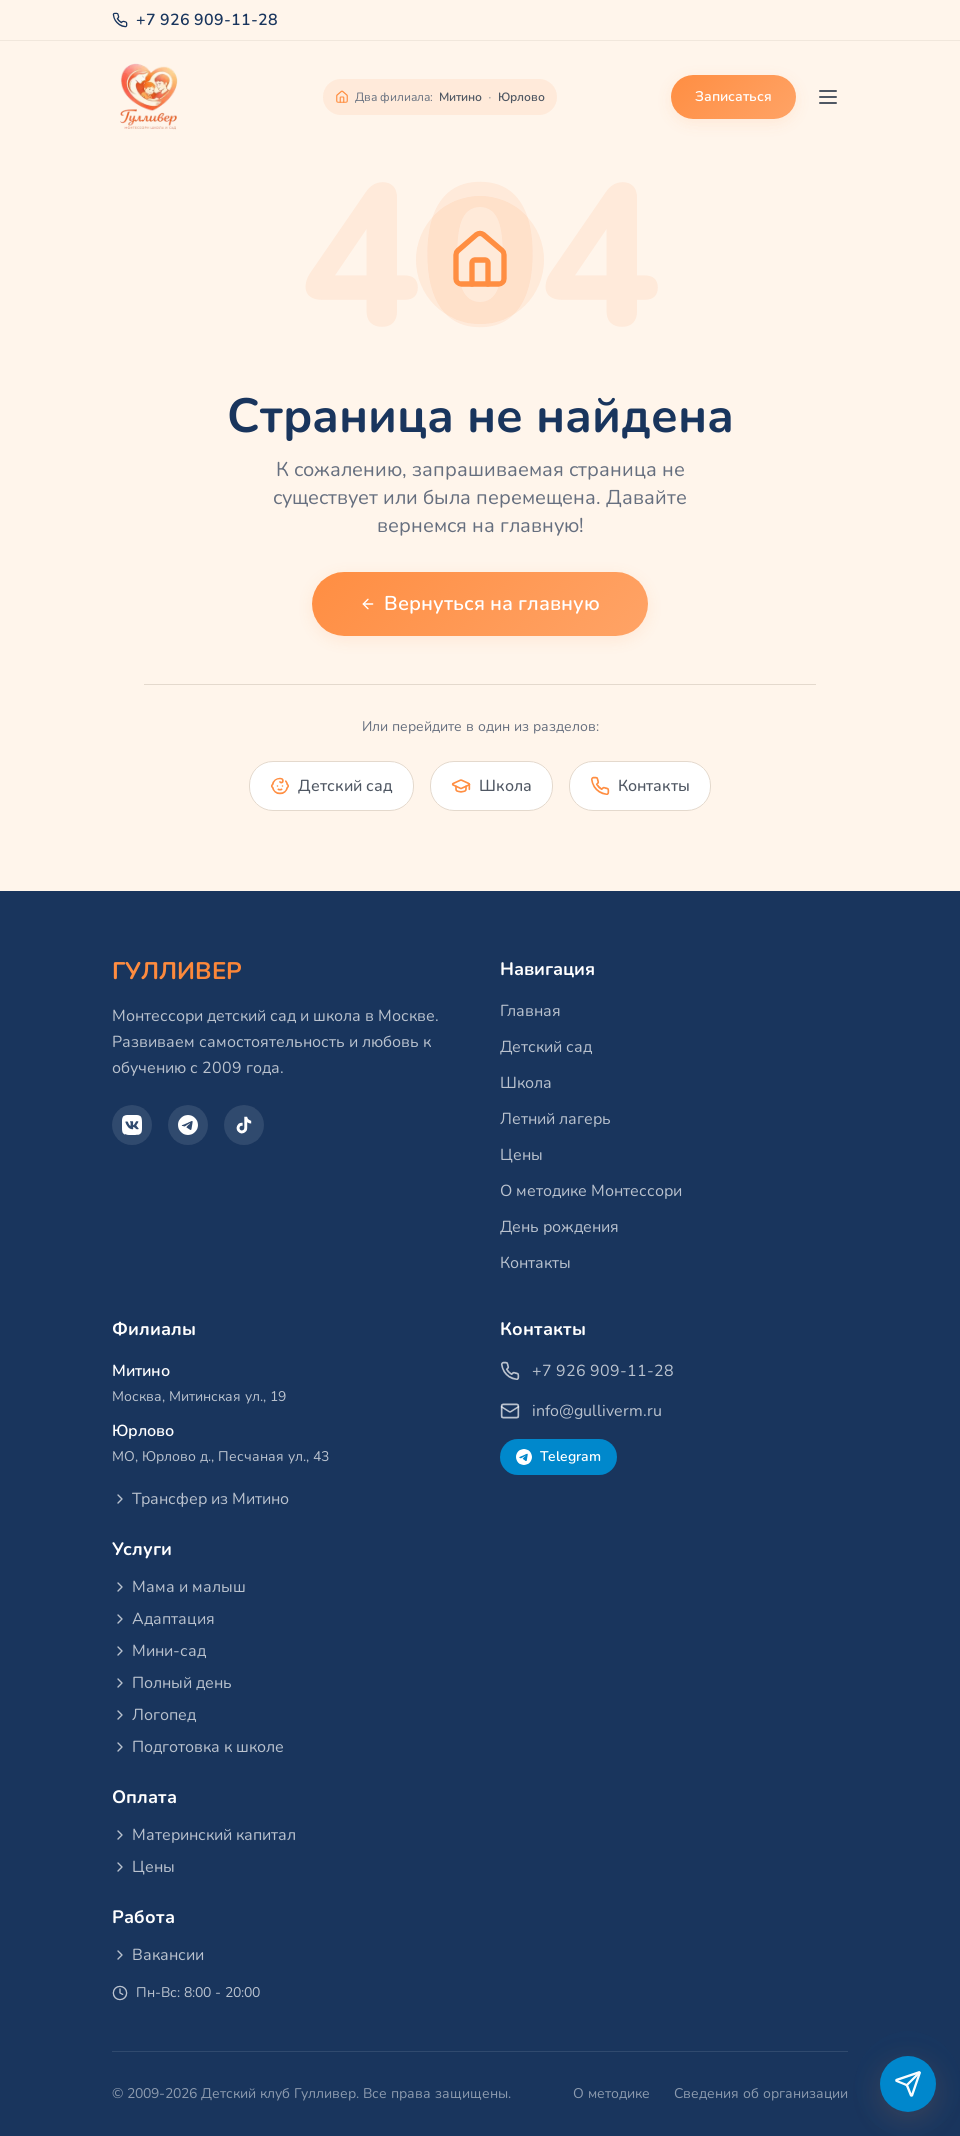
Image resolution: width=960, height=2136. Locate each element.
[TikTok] (244, 1125)
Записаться (733, 96)
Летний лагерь (555, 1119)
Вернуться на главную (480, 603)
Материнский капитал (204, 1835)
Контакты (535, 1263)
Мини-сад (159, 1651)
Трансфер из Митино (200, 1499)
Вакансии (158, 1955)
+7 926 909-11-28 (195, 20)
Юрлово (521, 97)
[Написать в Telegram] (908, 2084)
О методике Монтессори (591, 1191)
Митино (460, 97)
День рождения (559, 1227)
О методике (611, 2093)
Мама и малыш (179, 1587)
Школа (526, 1083)
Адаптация (163, 1619)
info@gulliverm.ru (581, 1411)
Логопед (154, 1715)
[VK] (132, 1125)
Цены (521, 1155)
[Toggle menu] (828, 97)
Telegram (558, 1456)
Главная (530, 1011)
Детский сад (546, 1047)
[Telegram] (188, 1125)
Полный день (172, 1683)
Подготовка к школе (198, 1747)
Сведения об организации (761, 2093)
